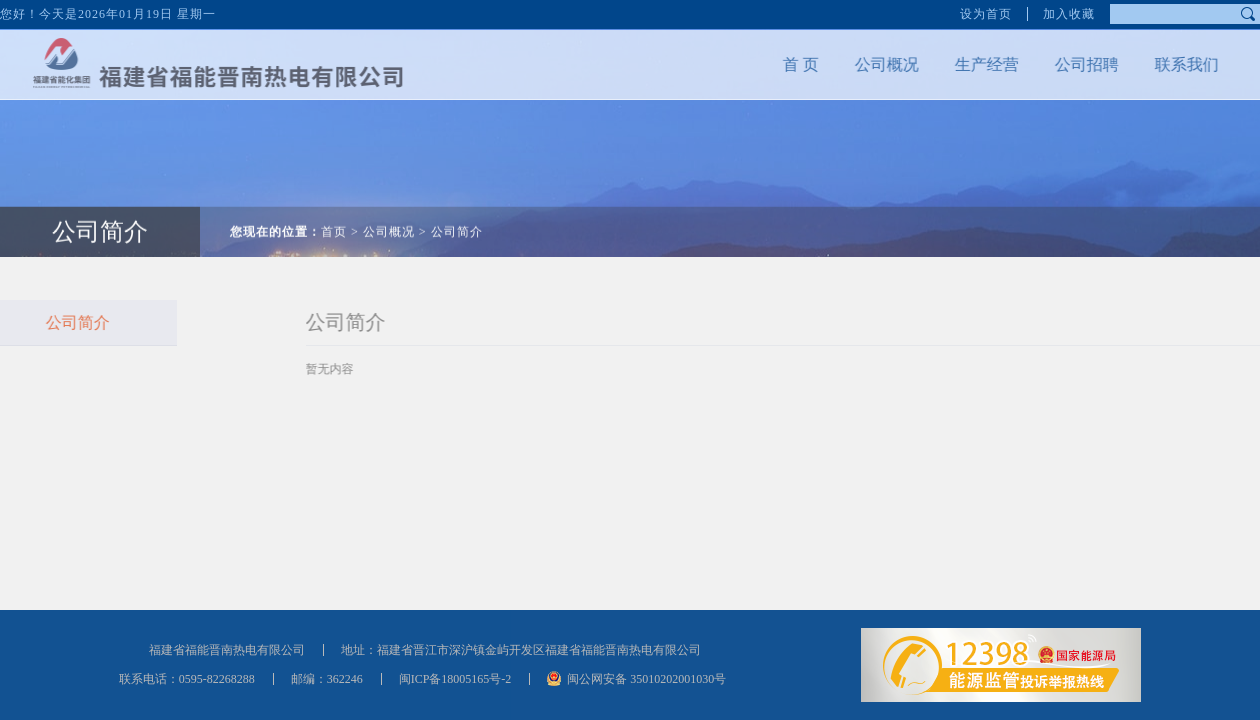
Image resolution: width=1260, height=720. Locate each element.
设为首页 (986, 12)
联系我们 (1173, 64)
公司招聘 (1073, 64)
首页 (334, 218)
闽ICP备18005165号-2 (455, 679)
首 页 (787, 64)
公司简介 (100, 218)
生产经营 (973, 64)
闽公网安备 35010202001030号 (646, 679)
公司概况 (873, 64)
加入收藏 (1069, 12)
